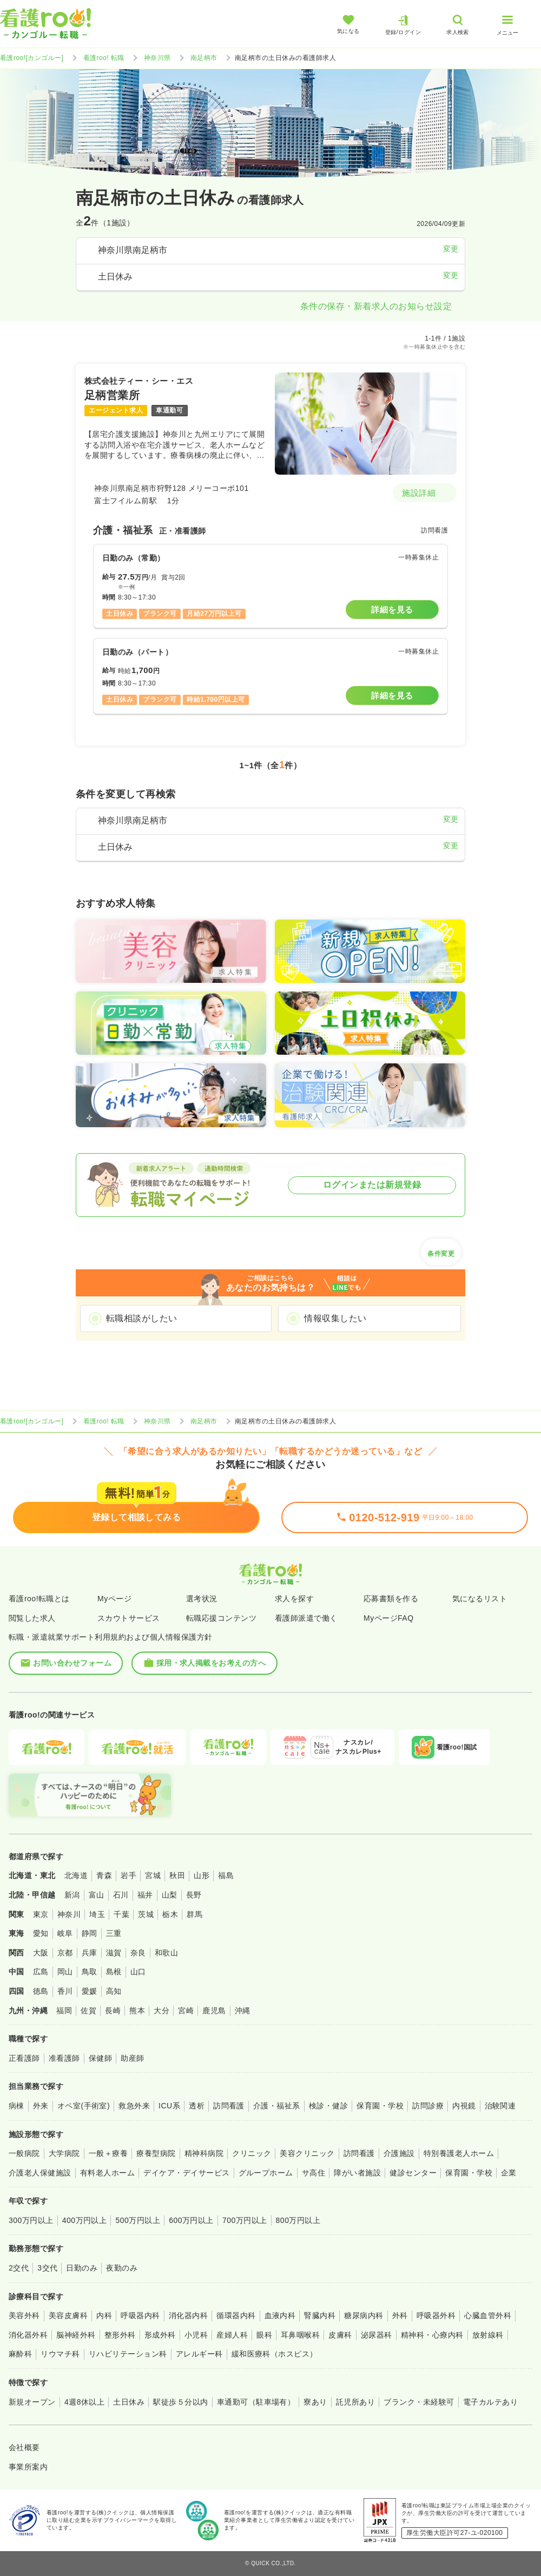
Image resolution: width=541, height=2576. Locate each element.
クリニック (251, 2153)
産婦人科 (232, 2335)
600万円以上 (191, 2220)
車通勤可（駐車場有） (256, 2402)
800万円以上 (298, 2220)
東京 (41, 1914)
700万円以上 (244, 2220)
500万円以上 (137, 2220)
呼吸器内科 (140, 2315)
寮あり (315, 2402)
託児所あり (355, 2402)
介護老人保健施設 (40, 2172)
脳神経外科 (75, 2335)
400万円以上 (84, 2220)
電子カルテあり (490, 2402)
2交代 (19, 2268)
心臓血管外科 (487, 2315)
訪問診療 (428, 2105)
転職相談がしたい (141, 1318)
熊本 (137, 2010)
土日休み (128, 2402)
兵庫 (89, 1952)
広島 (41, 1971)
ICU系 (169, 2105)
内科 (104, 2315)
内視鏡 (464, 2105)
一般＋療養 (108, 2153)
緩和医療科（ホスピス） (275, 2353)
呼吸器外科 (436, 2315)
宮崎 (186, 2010)
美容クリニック (307, 2153)
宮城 (153, 1875)
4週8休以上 (84, 2402)
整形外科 (120, 2335)
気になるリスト (479, 1598)
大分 (161, 2010)
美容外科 (24, 2315)
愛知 (41, 1933)
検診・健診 (328, 2105)
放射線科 (488, 2335)
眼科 (264, 2335)
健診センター (413, 2172)
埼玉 (97, 1914)
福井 (145, 1895)
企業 (509, 2172)
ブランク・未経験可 (419, 2402)
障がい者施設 (357, 2172)
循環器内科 (235, 2315)
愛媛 (89, 1991)
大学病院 (64, 2153)
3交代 (47, 2268)
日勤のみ (81, 2268)
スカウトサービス (128, 1618)
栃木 (170, 1914)
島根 (114, 1971)
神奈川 (69, 1914)
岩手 (128, 1875)
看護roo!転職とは (39, 1598)
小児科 (196, 2335)
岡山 (65, 1971)
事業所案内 (28, 2466)
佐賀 (88, 2010)
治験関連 (500, 2105)
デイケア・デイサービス (186, 2172)
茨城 (146, 1914)
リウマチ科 (60, 2353)
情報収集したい (335, 1318)
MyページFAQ (389, 1618)
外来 (41, 2105)
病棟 (16, 2105)
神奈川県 (157, 58)
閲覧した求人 (32, 1618)
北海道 (76, 1875)
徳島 (41, 1991)
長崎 (113, 2010)
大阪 (41, 1952)
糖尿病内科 (363, 2315)
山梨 (169, 1895)
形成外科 (160, 2335)
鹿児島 (214, 2010)
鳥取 (89, 1971)
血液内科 (280, 2315)
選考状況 (201, 1598)
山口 (138, 1971)
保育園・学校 (380, 2105)
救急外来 (134, 2105)
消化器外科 (28, 2335)
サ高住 (313, 2172)
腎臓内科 (319, 2315)
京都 (65, 1952)
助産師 (132, 2058)
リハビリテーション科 (128, 2353)
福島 (226, 1875)
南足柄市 (203, 58)
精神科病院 (203, 2153)
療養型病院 (155, 2153)
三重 (114, 1933)
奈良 (138, 1952)
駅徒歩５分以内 (180, 2402)
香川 (65, 1991)
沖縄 (242, 2010)
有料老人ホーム (107, 2172)
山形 (201, 1875)
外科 (400, 2315)
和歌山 (166, 1952)
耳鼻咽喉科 (300, 2335)
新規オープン (32, 2402)
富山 (96, 1895)
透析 (196, 2105)
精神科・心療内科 (432, 2335)
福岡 (64, 2010)
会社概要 (24, 2447)
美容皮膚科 (68, 2315)
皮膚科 (340, 2335)
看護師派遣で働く (306, 1618)
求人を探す (294, 1598)
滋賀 (114, 1952)
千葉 (121, 1914)
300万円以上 (31, 2220)
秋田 (177, 1875)
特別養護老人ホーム (459, 2153)
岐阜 (65, 1933)
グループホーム (266, 2172)
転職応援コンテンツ (221, 1618)
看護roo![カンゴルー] (32, 58)
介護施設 (399, 2153)
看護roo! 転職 (103, 58)
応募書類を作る (391, 1598)
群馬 (194, 1914)
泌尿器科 (376, 2335)
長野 (194, 1895)
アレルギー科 (199, 2353)
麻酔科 (20, 2353)
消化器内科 (188, 2315)
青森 (104, 1875)
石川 (121, 1895)
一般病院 (24, 2153)
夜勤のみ (121, 2268)
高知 (114, 1991)
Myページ (114, 1598)
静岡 (89, 1933)
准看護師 (64, 2058)
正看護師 (24, 2058)
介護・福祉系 (276, 2105)
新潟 (72, 1895)
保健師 (100, 2058)
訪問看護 (229, 2105)
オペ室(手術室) (83, 2105)
